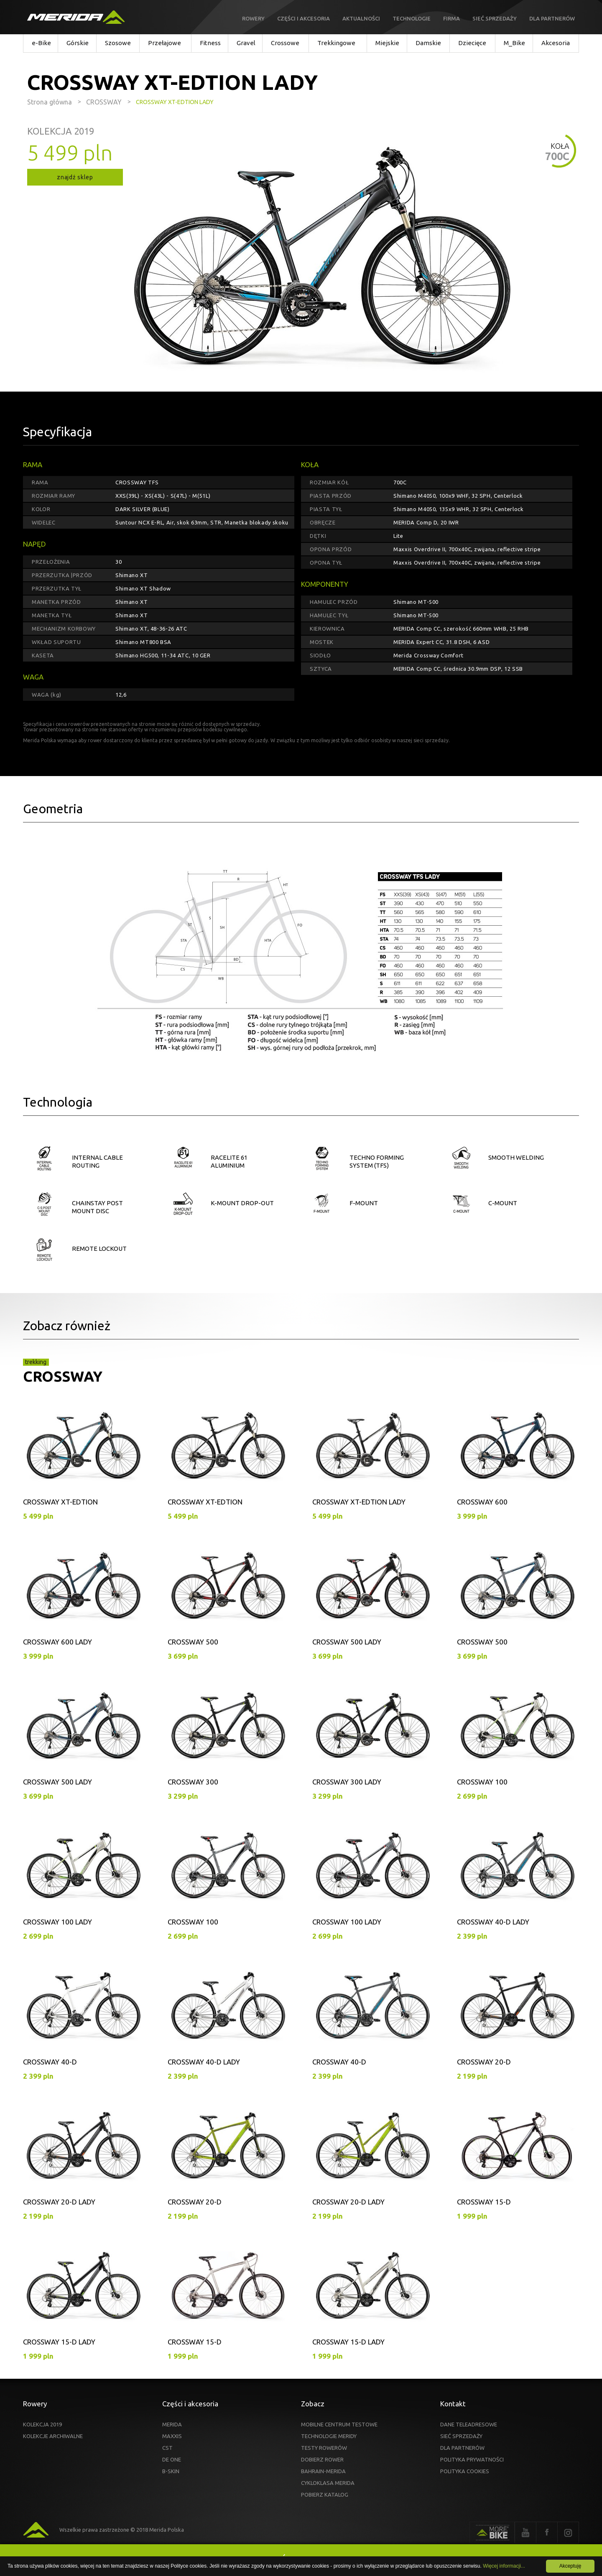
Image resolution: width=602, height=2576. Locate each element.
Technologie (412, 18)
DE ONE (171, 2459)
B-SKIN (170, 2471)
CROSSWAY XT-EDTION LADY (359, 1502)
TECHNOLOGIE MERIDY (329, 2436)
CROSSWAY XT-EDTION (60, 1502)
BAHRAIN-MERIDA (323, 2471)
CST (167, 2448)
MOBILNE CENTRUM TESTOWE (339, 2424)
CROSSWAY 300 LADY (346, 1782)
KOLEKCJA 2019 (42, 2424)
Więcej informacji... (504, 2566)
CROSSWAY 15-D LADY (59, 2342)
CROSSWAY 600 (482, 1502)
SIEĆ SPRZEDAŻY (461, 2436)
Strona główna (49, 102)
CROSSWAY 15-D (484, 2202)
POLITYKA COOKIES (464, 2471)
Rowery (253, 18)
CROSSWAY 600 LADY (57, 1642)
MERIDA (172, 2424)
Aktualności (361, 18)
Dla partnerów (552, 18)
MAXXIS (172, 2436)
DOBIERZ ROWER (322, 2459)
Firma (451, 18)
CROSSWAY (62, 1376)
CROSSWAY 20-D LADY (59, 2202)
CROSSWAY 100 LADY (57, 1922)
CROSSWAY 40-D (50, 2062)
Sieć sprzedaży (494, 18)
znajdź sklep (75, 177)
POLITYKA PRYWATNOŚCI (472, 2459)
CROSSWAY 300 (193, 1782)
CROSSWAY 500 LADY (346, 1642)
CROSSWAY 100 (482, 1782)
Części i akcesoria (303, 18)
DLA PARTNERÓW (462, 2448)
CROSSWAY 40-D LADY (493, 1922)
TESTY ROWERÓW (324, 2448)
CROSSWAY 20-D (484, 2062)
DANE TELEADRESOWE (468, 2424)
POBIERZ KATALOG (324, 2494)
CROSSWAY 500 (193, 1642)
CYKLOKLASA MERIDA (328, 2483)
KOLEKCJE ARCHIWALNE (53, 2436)
